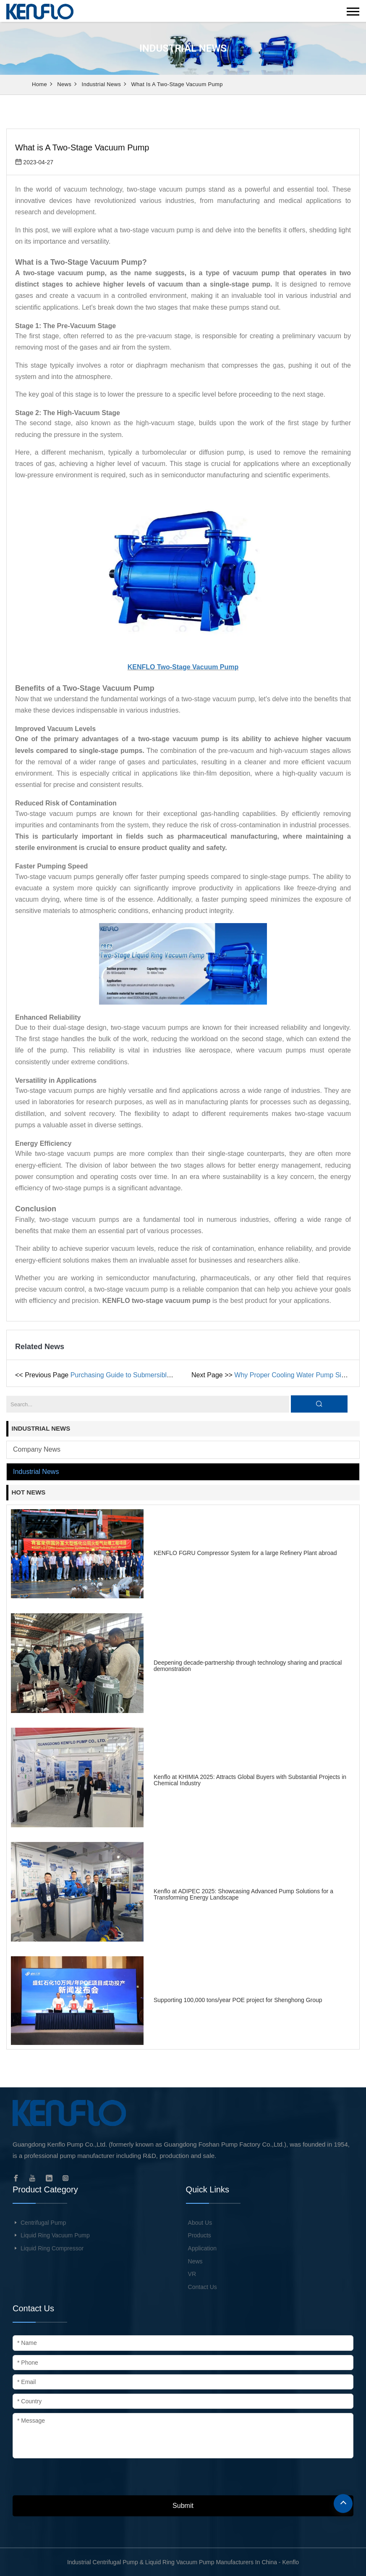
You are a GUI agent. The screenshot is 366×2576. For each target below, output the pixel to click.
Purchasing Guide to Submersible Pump (130, 1375)
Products (199, 2235)
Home (39, 84)
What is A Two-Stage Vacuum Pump (176, 84)
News (64, 84)
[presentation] (76, 2479)
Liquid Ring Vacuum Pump (55, 2235)
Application (202, 2248)
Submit (183, 2505)
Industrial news (101, 84)
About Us (200, 2222)
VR (192, 2274)
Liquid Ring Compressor (52, 2248)
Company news (36, 1449)
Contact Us (202, 2287)
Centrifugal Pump (43, 2222)
